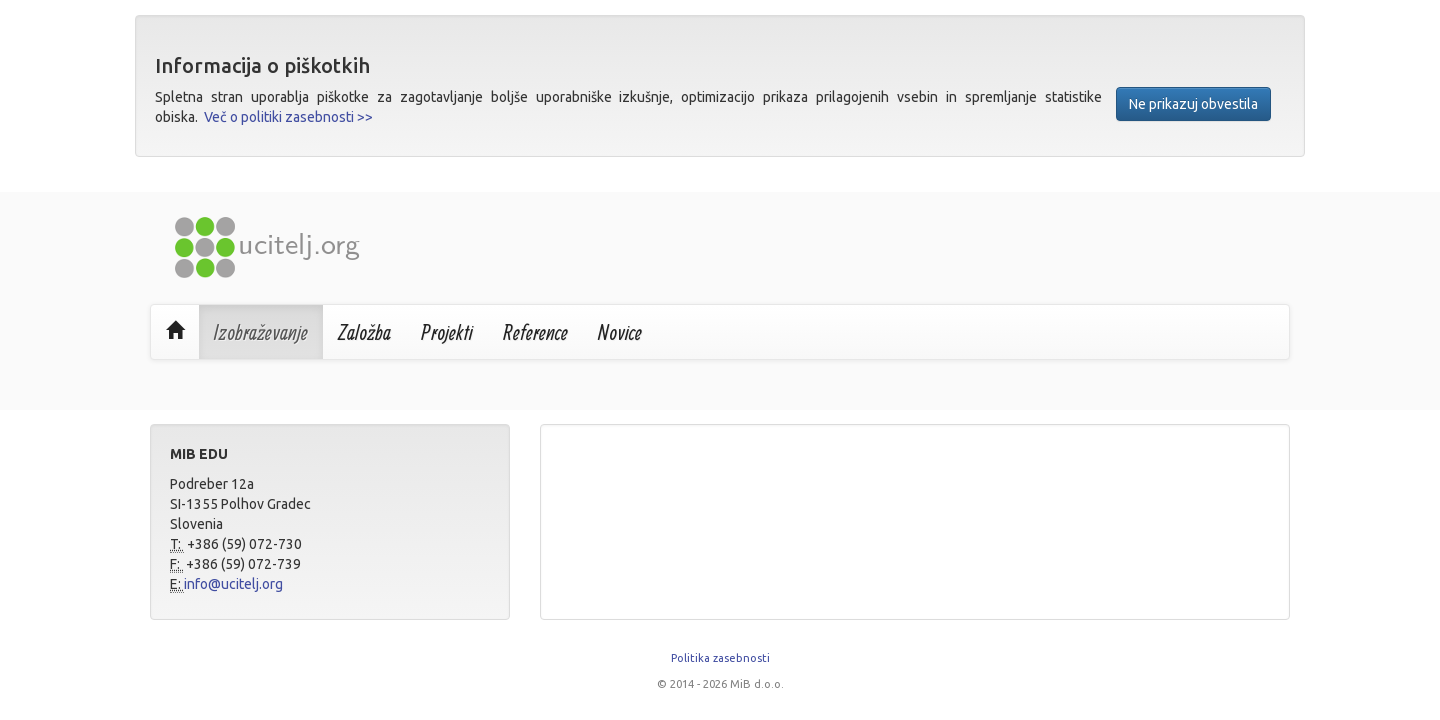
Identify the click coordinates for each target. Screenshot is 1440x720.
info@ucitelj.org (233, 584)
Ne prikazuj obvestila (1193, 104)
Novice (620, 332)
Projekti (447, 332)
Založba (364, 332)
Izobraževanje (261, 332)
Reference (535, 332)
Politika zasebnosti (720, 658)
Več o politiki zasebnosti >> (288, 117)
